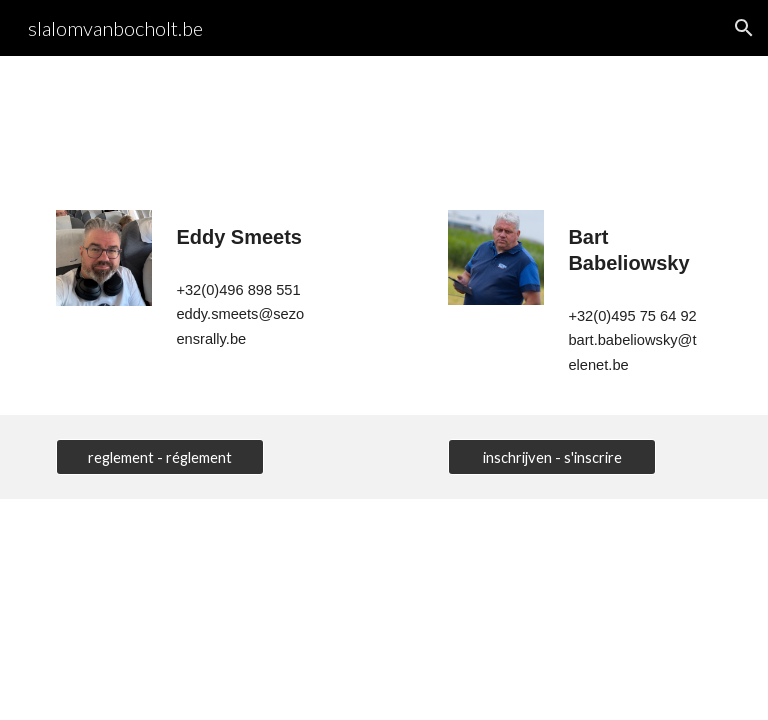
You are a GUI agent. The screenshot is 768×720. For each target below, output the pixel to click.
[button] (744, 28)
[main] (243, 237)
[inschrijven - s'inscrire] (551, 457)
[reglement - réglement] (159, 457)
